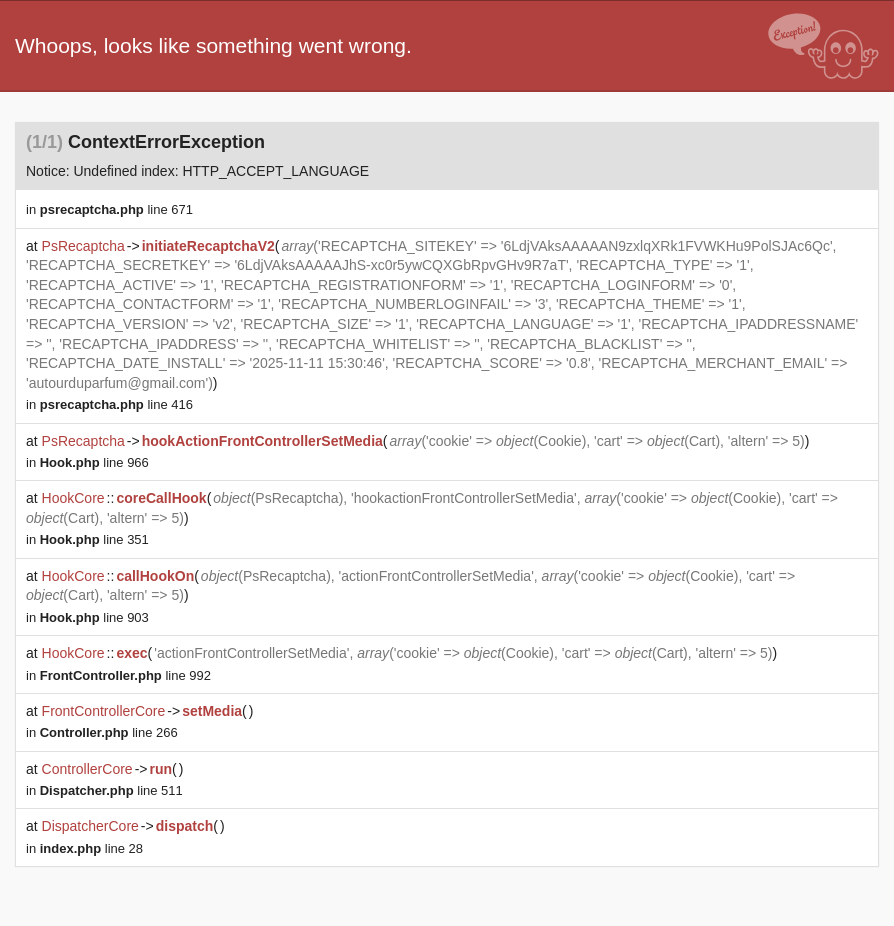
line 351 (94, 539)
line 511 (111, 790)
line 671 (116, 209)
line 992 (125, 675)
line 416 (116, 404)
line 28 (91, 848)
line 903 (94, 617)
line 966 (94, 462)
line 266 (109, 732)
